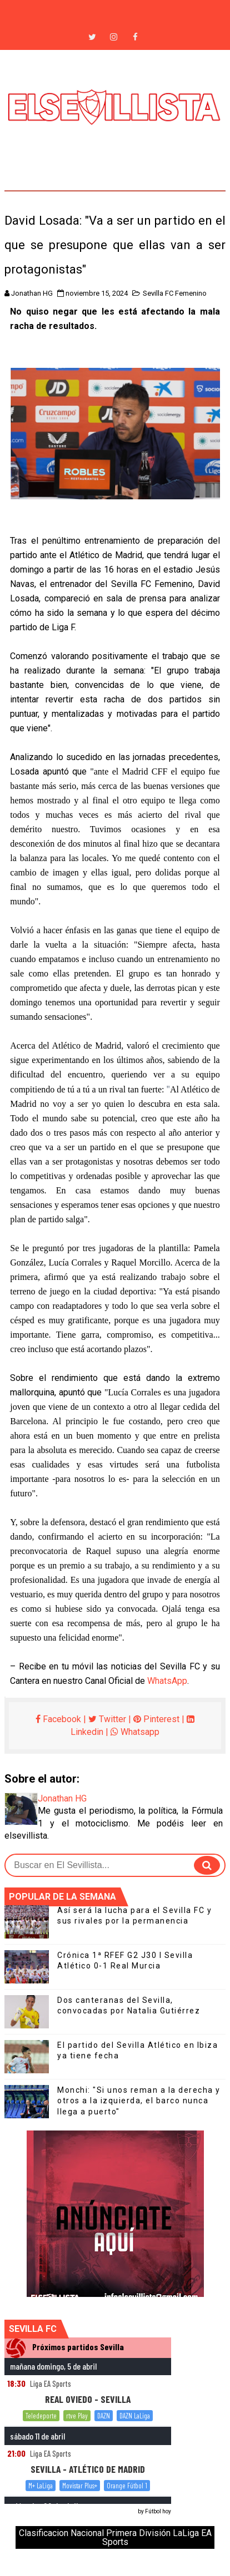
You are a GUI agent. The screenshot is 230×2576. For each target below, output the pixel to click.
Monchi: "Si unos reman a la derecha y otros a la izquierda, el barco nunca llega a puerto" (139, 2101)
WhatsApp (167, 1681)
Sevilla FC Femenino (175, 293)
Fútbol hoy (158, 2511)
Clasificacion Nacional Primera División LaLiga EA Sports (115, 2537)
